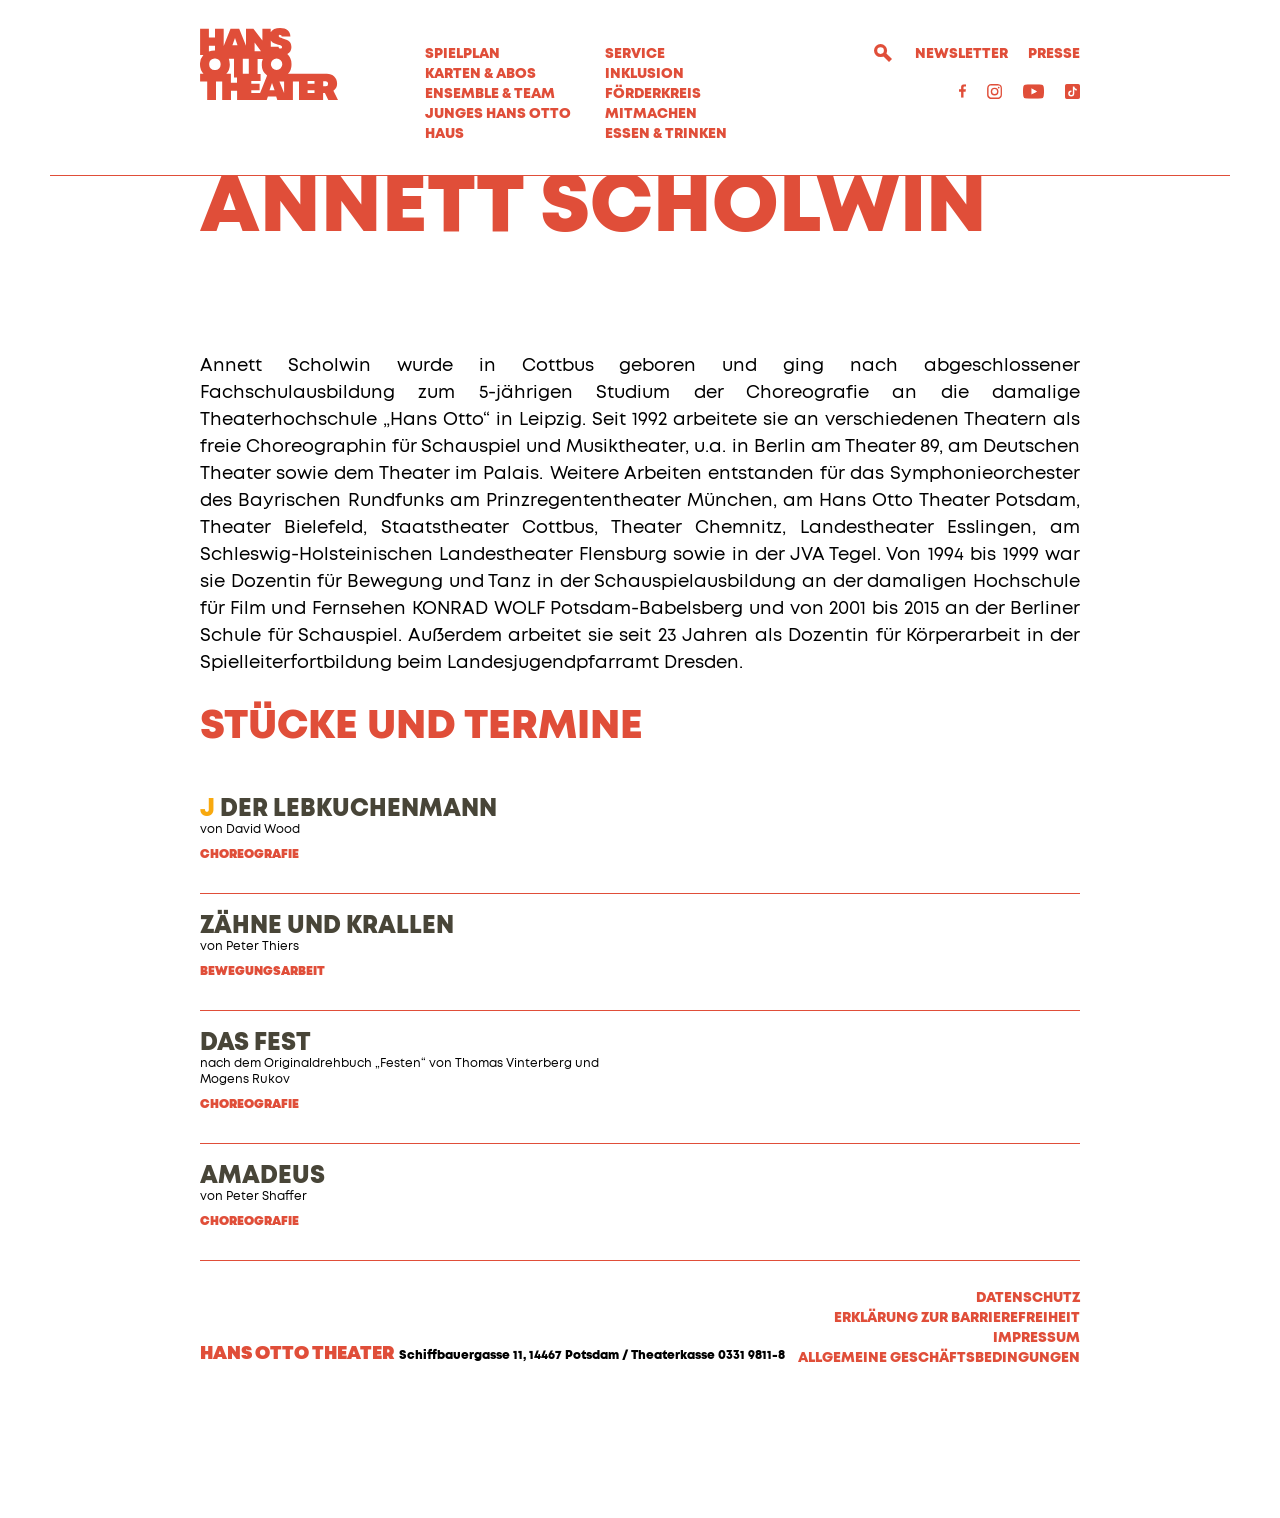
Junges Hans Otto (498, 114)
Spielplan (462, 54)
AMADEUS (262, 1288)
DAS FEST (255, 1155)
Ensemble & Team (490, 94)
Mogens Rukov (245, 1192)
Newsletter (961, 54)
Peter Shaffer (266, 1309)
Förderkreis (653, 94)
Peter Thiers (262, 1059)
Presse (1054, 54)
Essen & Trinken (666, 134)
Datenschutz (1028, 1410)
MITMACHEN (651, 114)
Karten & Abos (480, 74)
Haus (444, 134)
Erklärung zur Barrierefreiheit (957, 1430)
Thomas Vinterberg (513, 1176)
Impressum (1036, 1450)
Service (635, 54)
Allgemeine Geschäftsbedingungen (939, 1470)
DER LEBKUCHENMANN (348, 921)
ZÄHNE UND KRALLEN (327, 1038)
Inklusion (644, 74)
